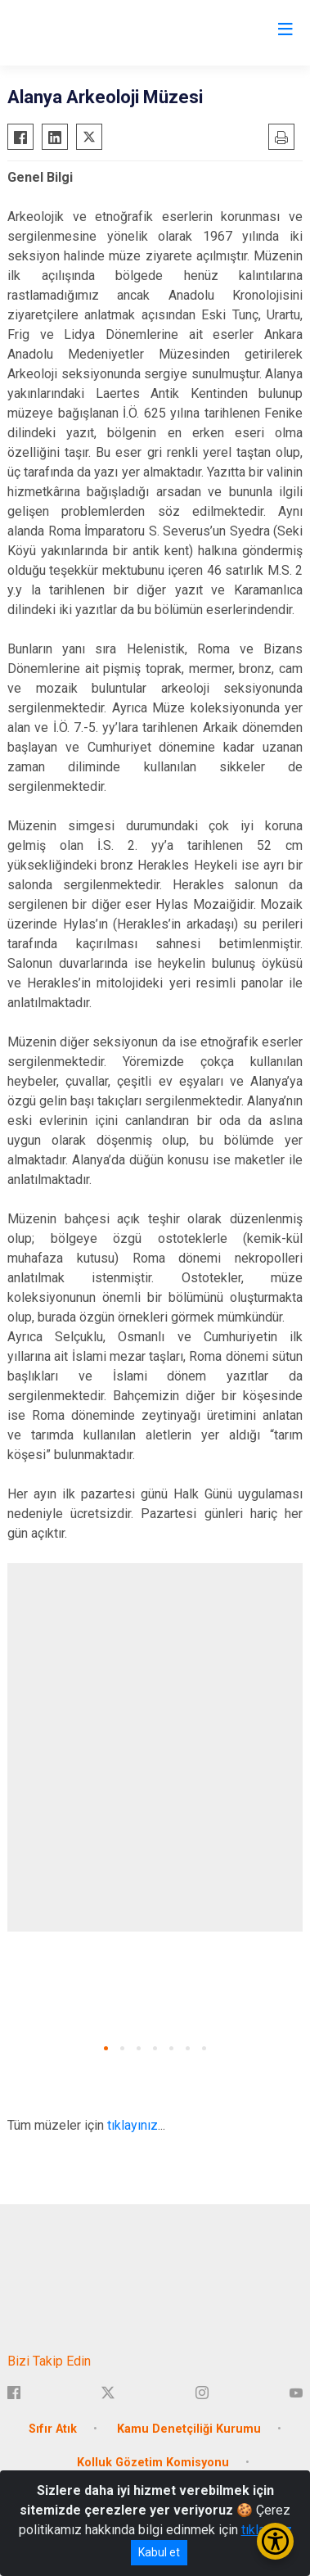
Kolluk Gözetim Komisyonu (153, 2463)
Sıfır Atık (53, 2429)
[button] (106, 2048)
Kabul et (159, 2552)
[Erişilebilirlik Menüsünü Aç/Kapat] (275, 2541)
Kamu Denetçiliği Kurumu (189, 2429)
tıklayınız (132, 2125)
